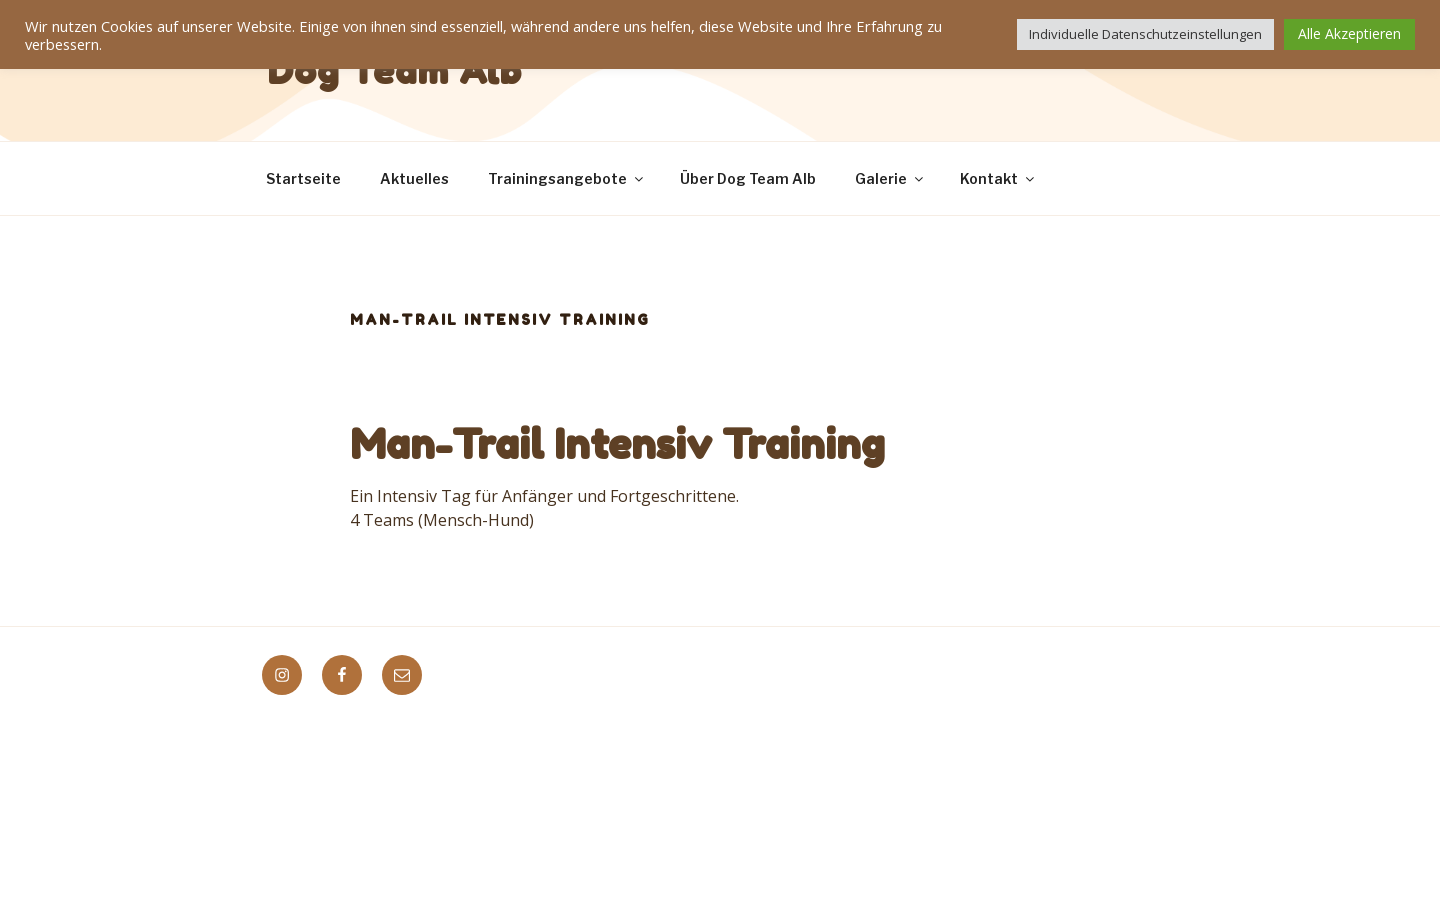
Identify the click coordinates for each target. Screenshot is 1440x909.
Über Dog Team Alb (748, 178)
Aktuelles (414, 178)
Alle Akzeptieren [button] (1349, 33)
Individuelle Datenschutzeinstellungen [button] (1145, 34)
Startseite (303, 178)
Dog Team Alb (395, 70)
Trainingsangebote (567, 178)
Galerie (890, 178)
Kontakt (998, 178)
